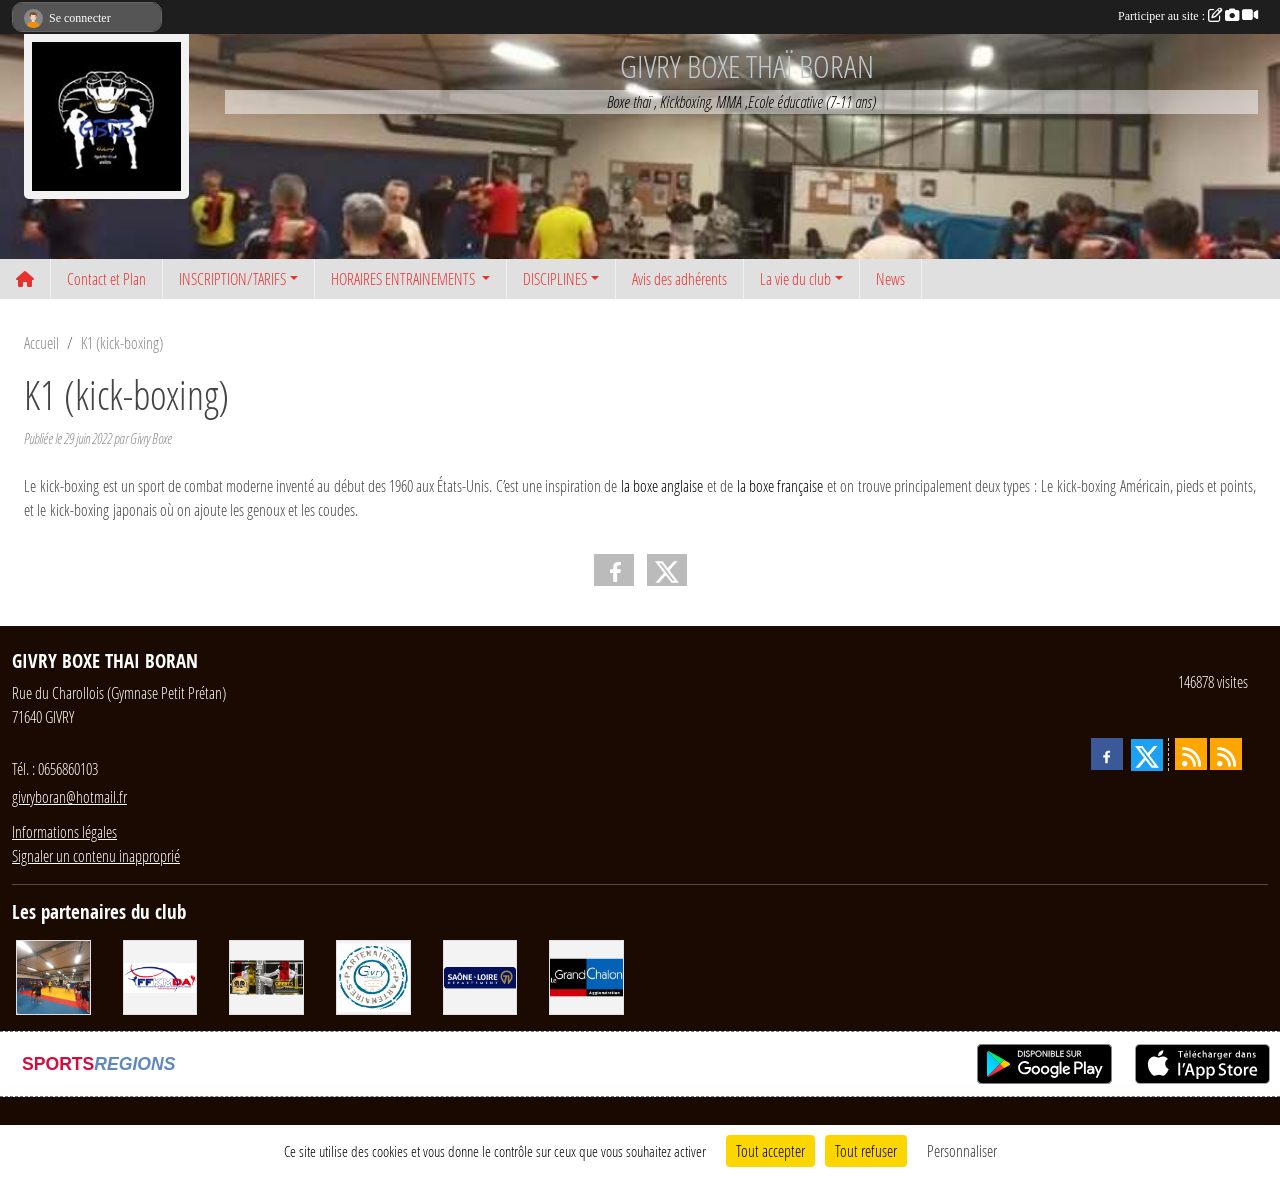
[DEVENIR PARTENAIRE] (53, 975)
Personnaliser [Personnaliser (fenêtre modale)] (962, 1150)
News (890, 278)
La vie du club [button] (795, 278)
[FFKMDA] (160, 975)
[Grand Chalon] (586, 975)
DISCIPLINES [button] (555, 278)
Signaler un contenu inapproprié (96, 855)
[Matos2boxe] (266, 975)
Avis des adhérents (679, 278)
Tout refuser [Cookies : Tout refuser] (866, 1150)
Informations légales (64, 831)
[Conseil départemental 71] (480, 975)
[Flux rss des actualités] (1191, 754)
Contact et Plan (106, 278)
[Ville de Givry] (373, 975)
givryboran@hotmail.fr (69, 796)
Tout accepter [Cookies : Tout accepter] (770, 1150)
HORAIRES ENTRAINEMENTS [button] (404, 278)
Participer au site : (1188, 16)
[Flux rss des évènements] (1226, 754)
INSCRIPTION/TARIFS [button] (232, 278)
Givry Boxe (151, 438)
